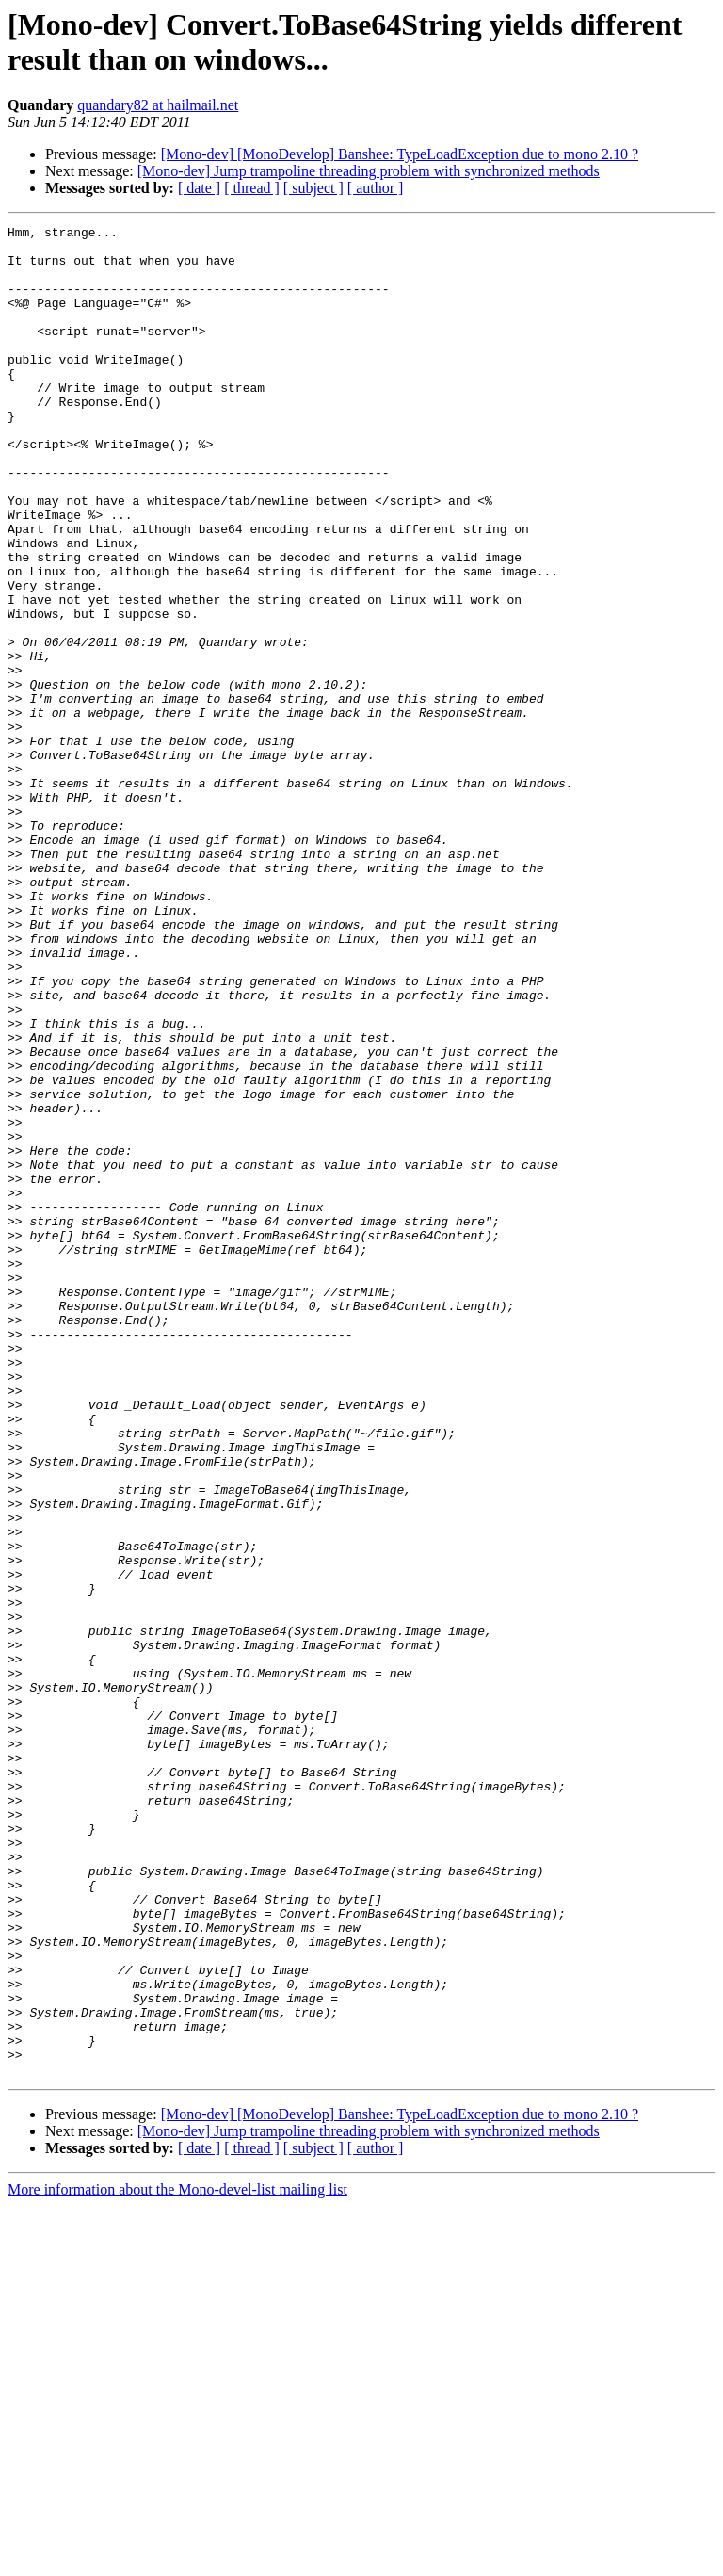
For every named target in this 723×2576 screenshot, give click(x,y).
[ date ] (199, 188)
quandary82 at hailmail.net (157, 105)
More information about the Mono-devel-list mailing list (177, 2560)
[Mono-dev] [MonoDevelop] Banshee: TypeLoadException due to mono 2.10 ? (399, 154)
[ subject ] (313, 188)
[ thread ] (252, 188)
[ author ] (375, 188)
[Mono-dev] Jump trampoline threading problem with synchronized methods (368, 171)
